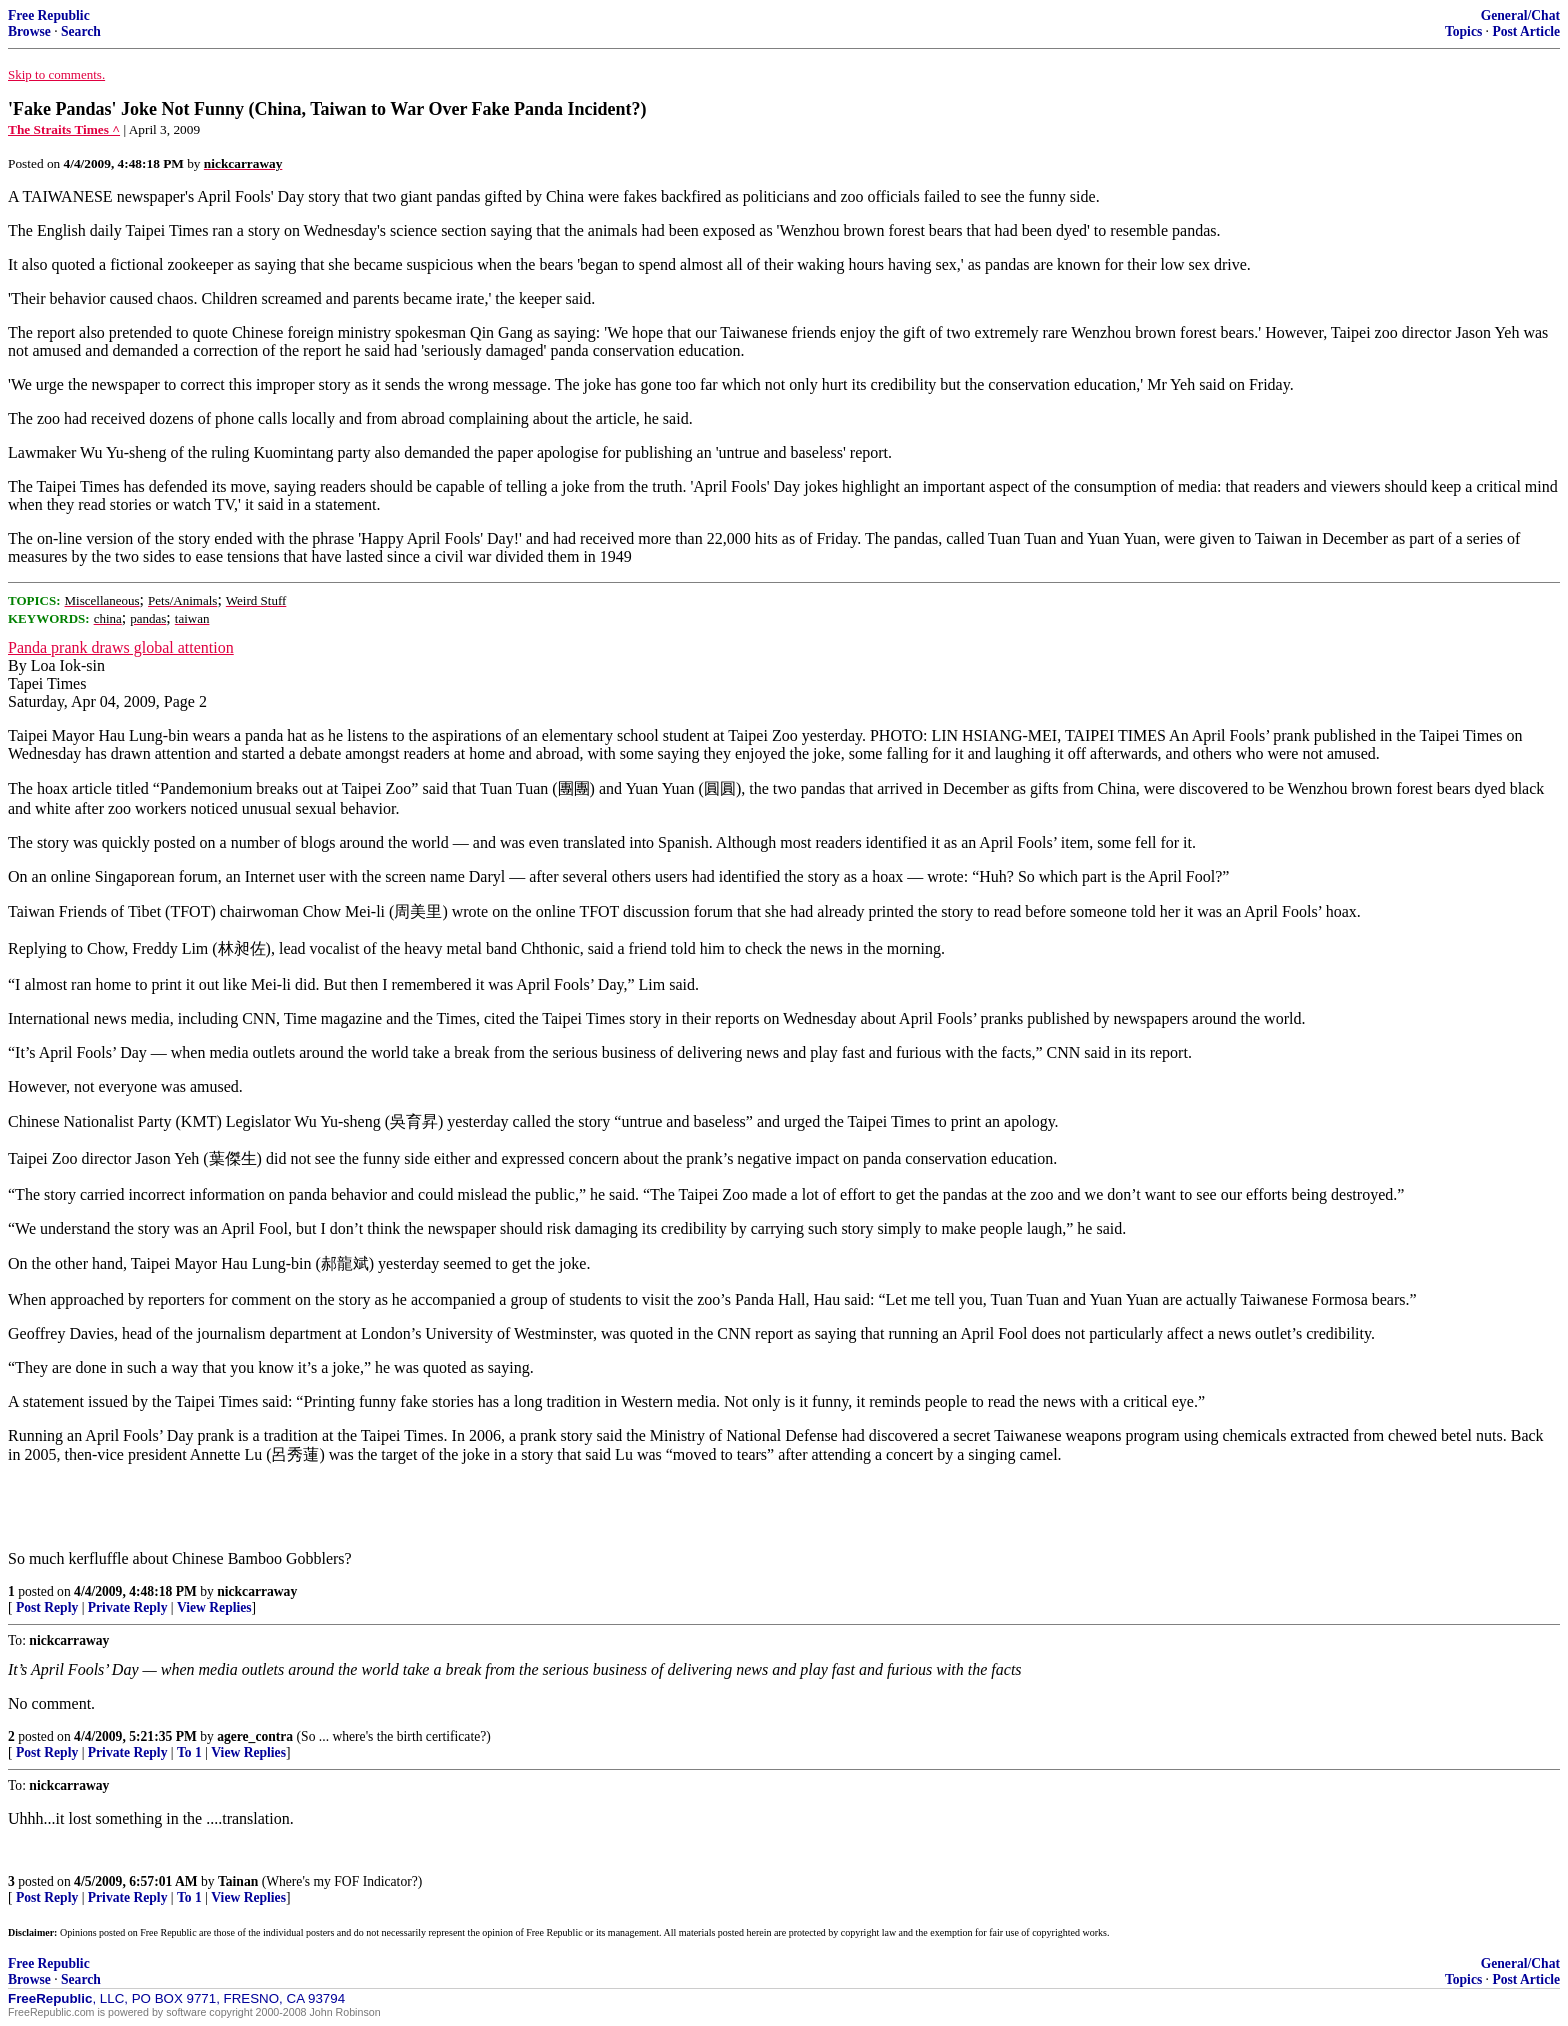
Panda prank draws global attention (121, 647)
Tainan (238, 1881)
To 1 (189, 1752)
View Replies (214, 1607)
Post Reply (47, 1607)
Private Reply (128, 1607)
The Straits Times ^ (64, 129)
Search (81, 31)
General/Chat (1520, 15)
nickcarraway (257, 1591)
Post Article (1526, 31)
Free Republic (49, 15)
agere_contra (255, 1736)
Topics (1463, 31)
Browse (29, 31)
